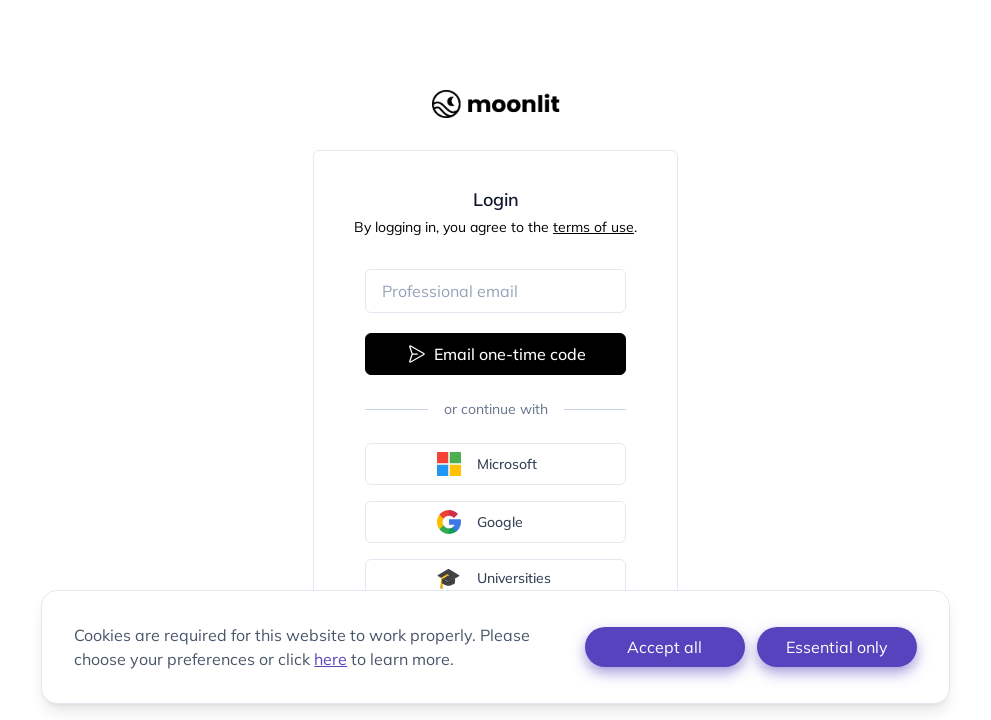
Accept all (664, 647)
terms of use (593, 227)
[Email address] (495, 291)
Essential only (837, 647)
